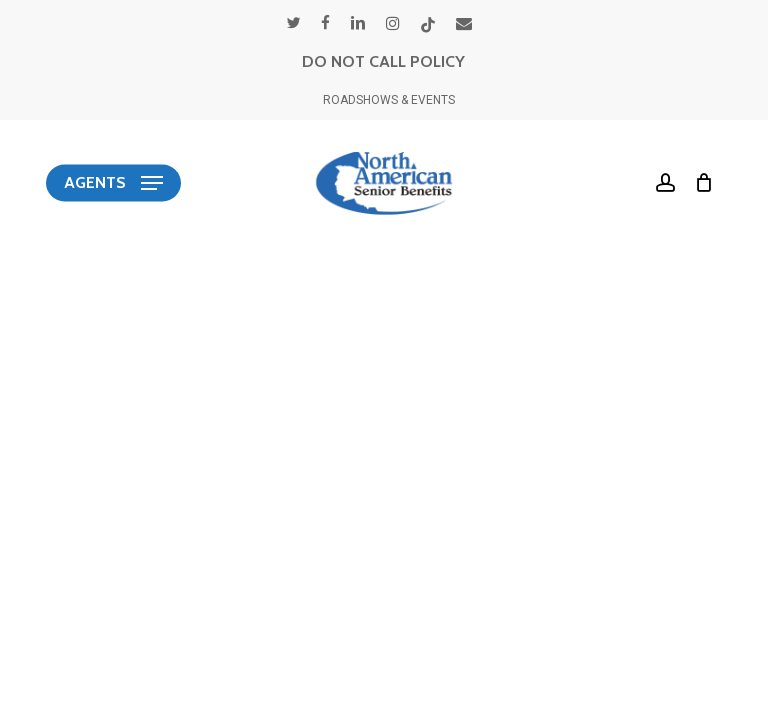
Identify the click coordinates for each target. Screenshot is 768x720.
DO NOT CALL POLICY (383, 61)
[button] (113, 183)
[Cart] (699, 183)
